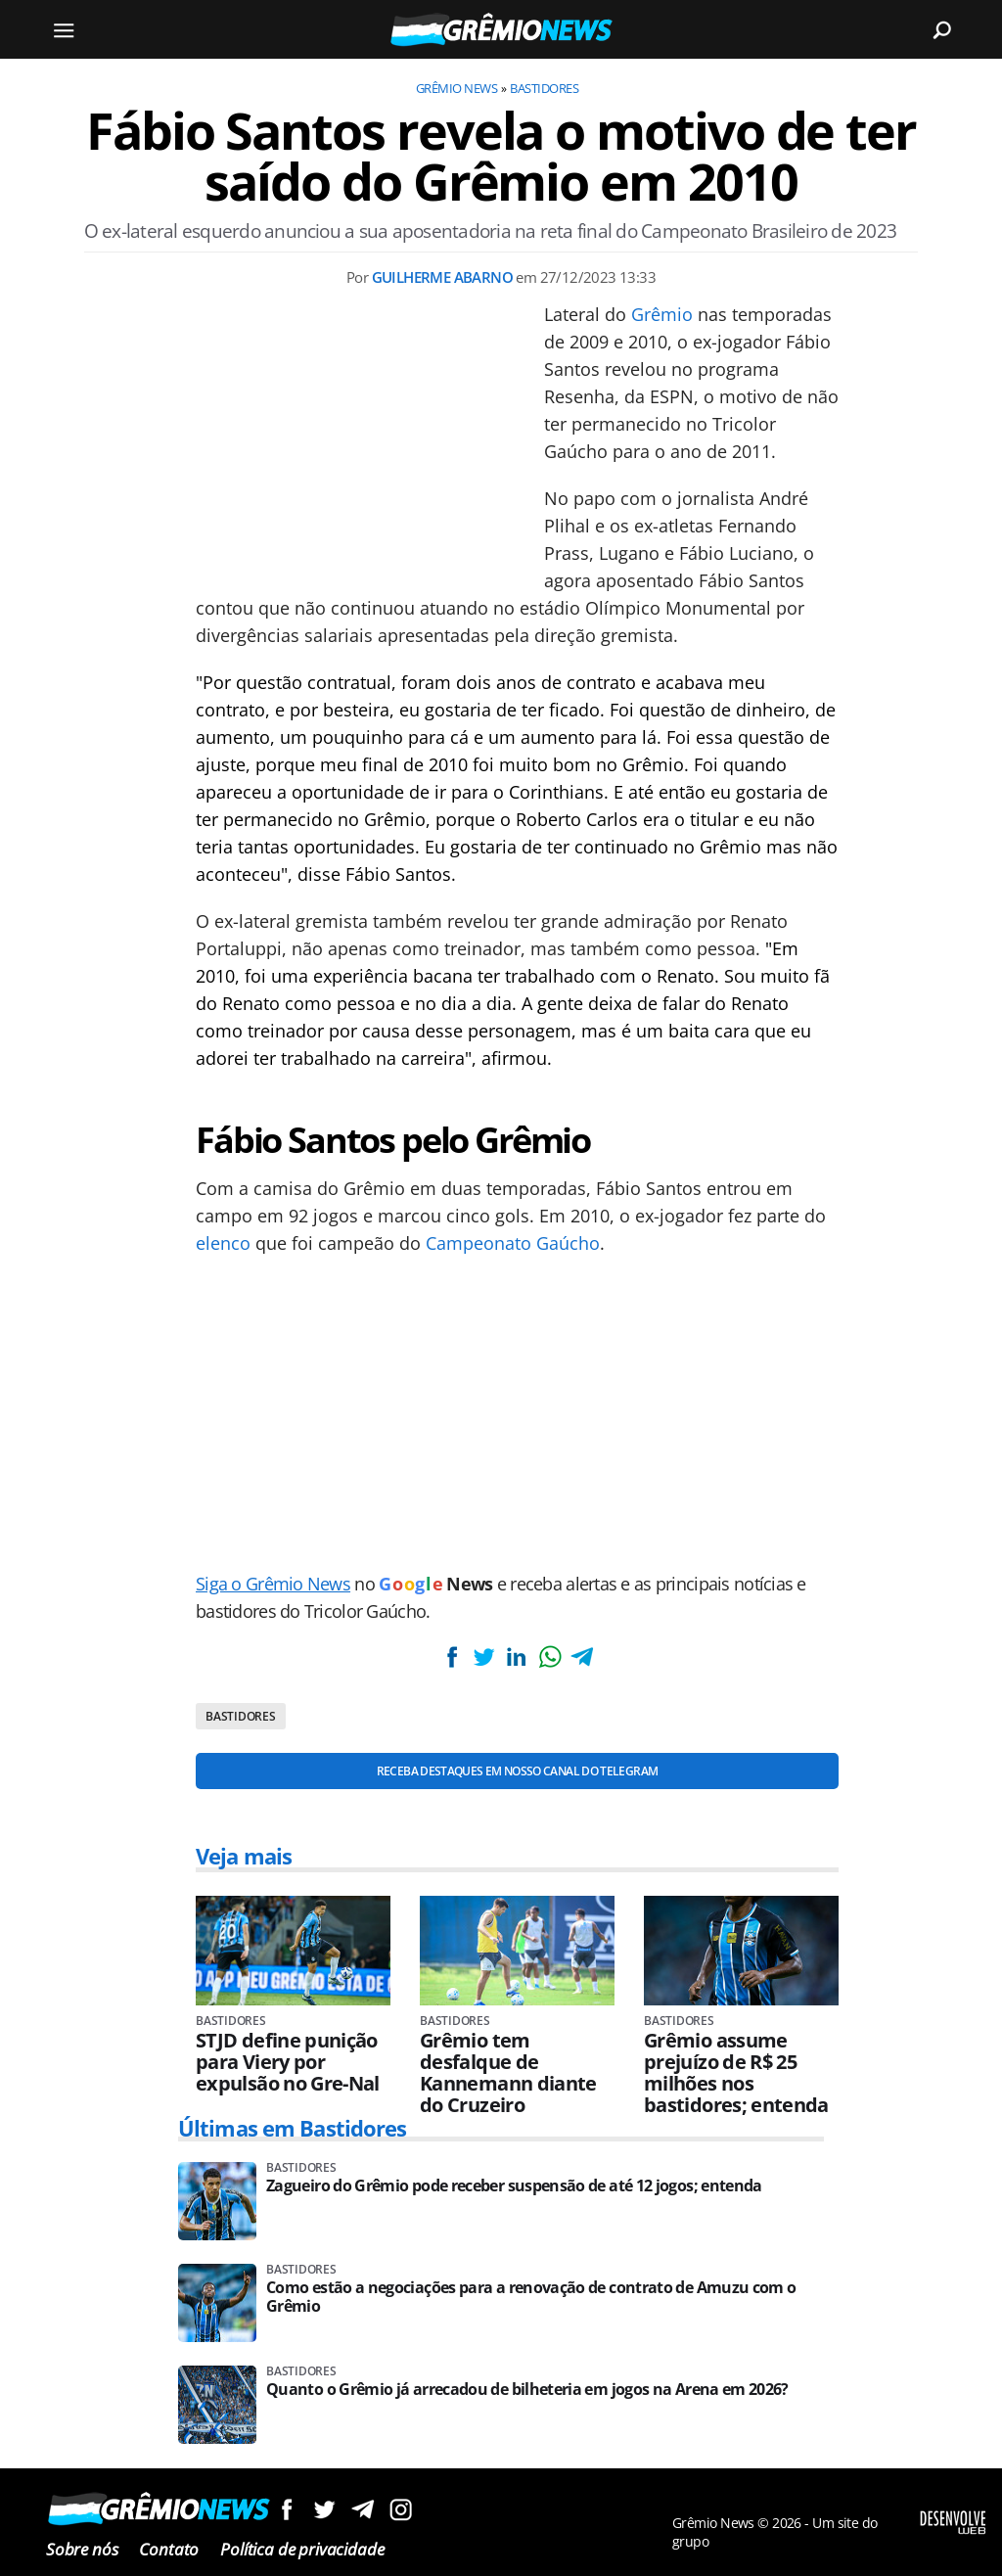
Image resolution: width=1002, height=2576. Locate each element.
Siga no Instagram (400, 2509)
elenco (223, 1243)
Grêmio (662, 314)
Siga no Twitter (324, 2509)
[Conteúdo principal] (501, 1288)
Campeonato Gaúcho (513, 1243)
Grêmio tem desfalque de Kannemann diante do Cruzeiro (508, 2073)
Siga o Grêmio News (273, 1583)
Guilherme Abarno (442, 277)
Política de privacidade (302, 2549)
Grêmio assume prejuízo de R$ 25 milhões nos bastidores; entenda (736, 2073)
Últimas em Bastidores (292, 2127)
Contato (169, 2549)
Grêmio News (456, 88)
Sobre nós (81, 2549)
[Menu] (63, 29)
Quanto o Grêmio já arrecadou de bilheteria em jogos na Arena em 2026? (527, 2389)
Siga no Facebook (286, 2509)
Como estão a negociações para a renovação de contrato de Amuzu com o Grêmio (531, 2297)
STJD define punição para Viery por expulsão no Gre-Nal (288, 2062)
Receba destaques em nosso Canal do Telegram (517, 1771)
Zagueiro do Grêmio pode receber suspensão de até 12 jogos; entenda (514, 2186)
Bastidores (544, 88)
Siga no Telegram (362, 2509)
